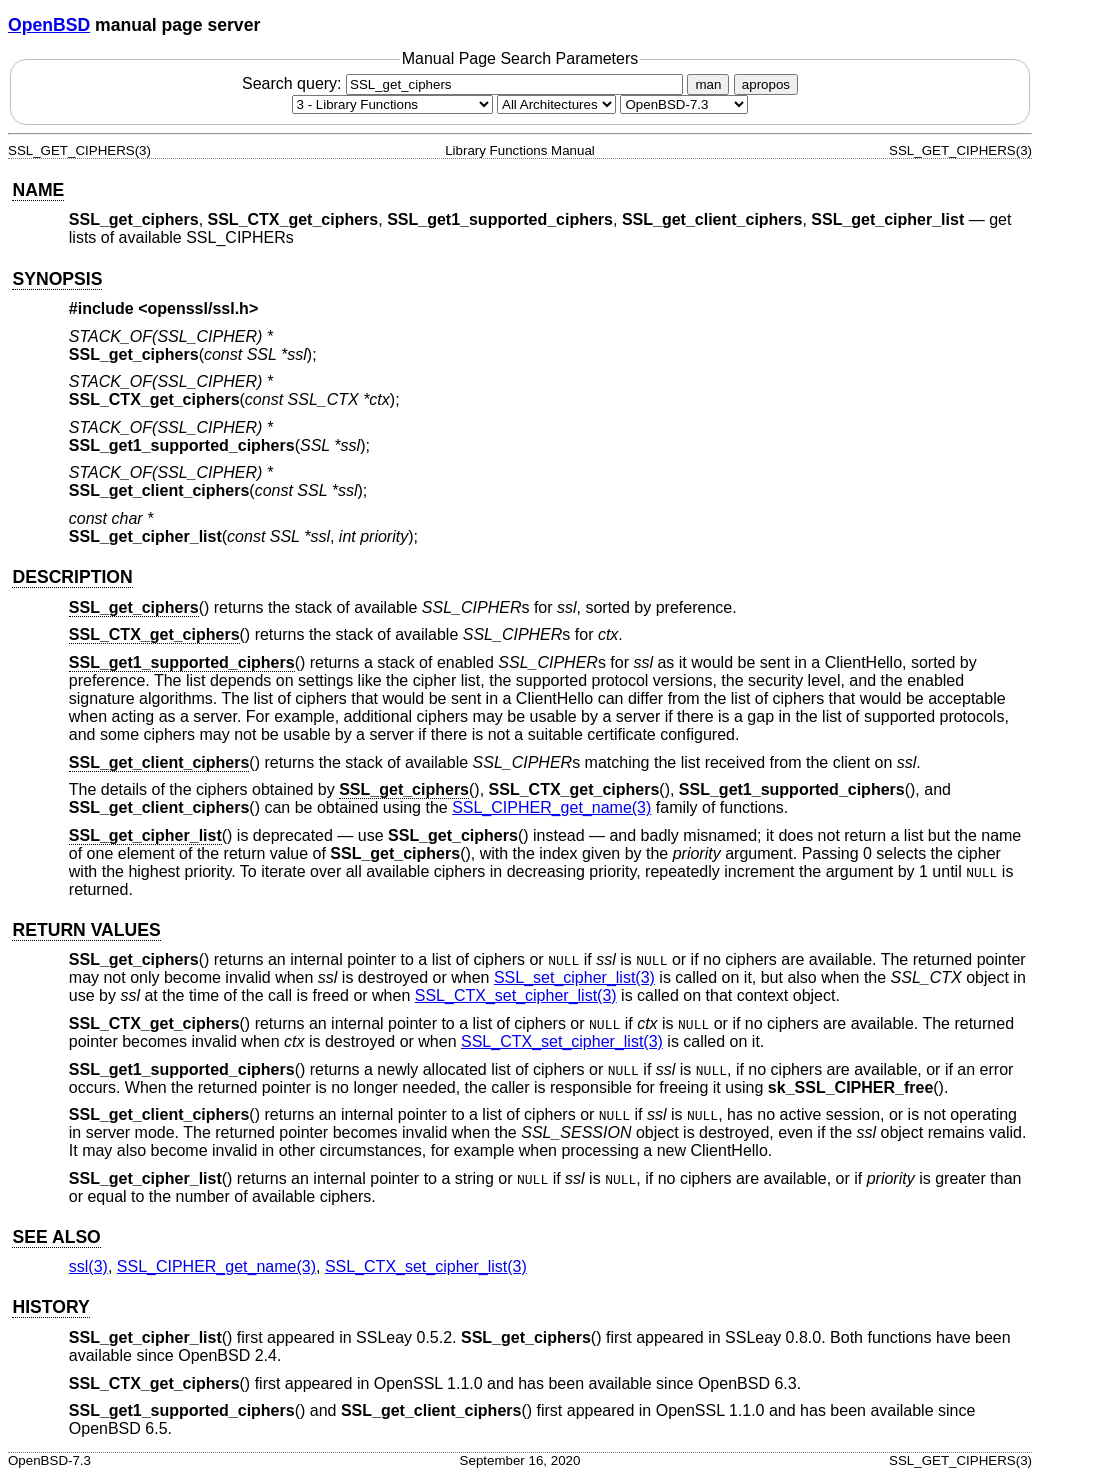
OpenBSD (49, 25)
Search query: (465, 83)
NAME (38, 190)
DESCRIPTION (72, 577)
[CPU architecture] (556, 104)
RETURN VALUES (86, 930)
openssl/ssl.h (198, 308)
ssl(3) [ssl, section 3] (88, 1266)
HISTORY (50, 1307)
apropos (766, 84)
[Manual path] (684, 104)
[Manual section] (392, 104)
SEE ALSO (56, 1237)
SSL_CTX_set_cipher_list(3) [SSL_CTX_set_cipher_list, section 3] (516, 995)
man (708, 84)
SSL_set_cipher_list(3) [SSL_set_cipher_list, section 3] (574, 977)
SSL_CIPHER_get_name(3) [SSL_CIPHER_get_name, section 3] (551, 807)
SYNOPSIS (57, 279)
